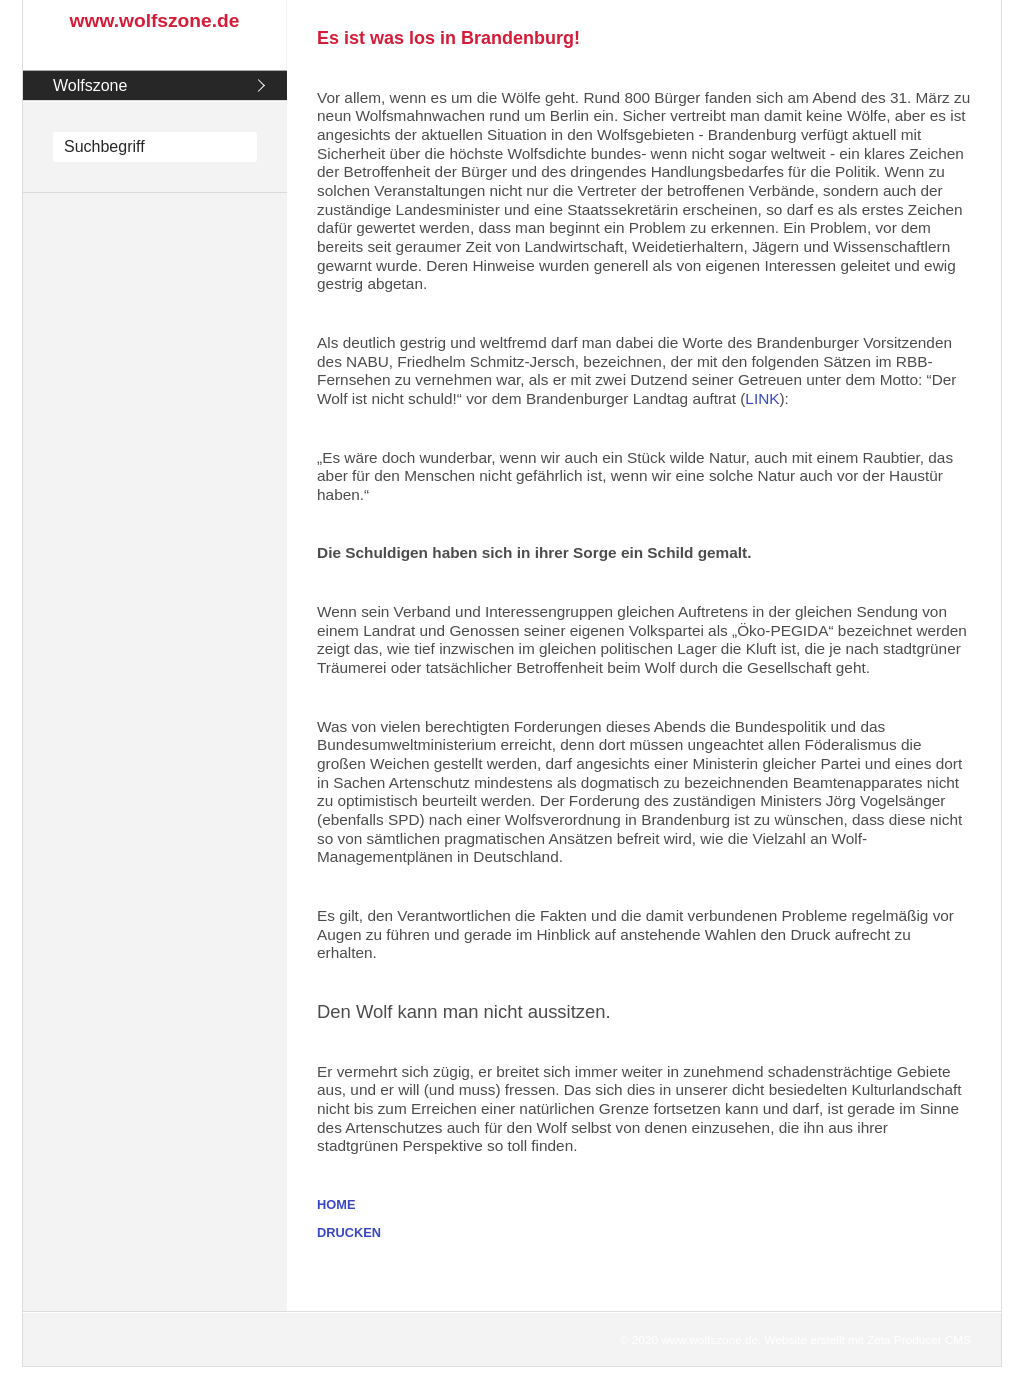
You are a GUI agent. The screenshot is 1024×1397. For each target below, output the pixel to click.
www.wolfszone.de (155, 20)
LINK (762, 398)
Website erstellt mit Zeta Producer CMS (868, 1339)
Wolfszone (90, 85)
